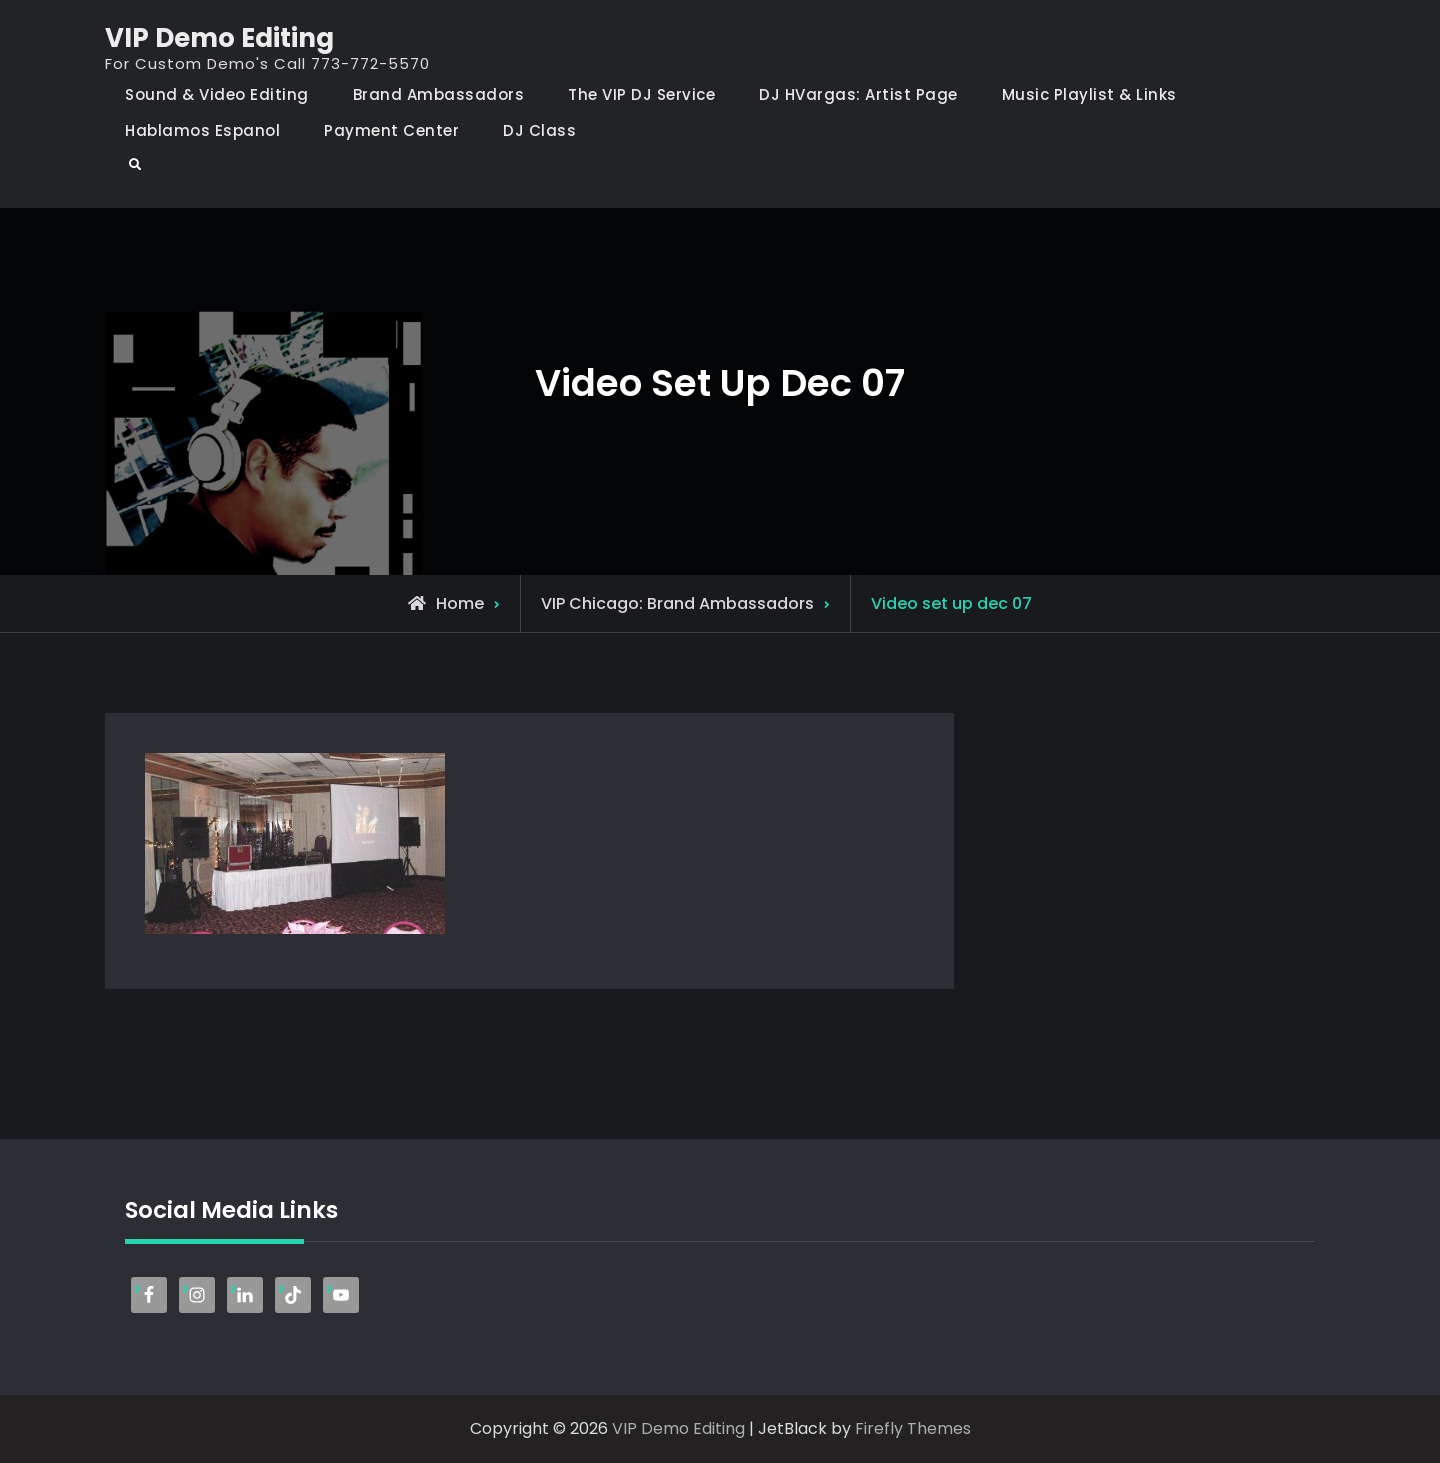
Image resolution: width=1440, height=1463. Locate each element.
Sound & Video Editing (217, 94)
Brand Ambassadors (439, 94)
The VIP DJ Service (641, 94)
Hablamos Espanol (202, 130)
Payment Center (391, 130)
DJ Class (539, 130)
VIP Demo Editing (219, 38)
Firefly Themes (913, 1428)
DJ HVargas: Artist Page (858, 94)
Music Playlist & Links (1089, 94)
